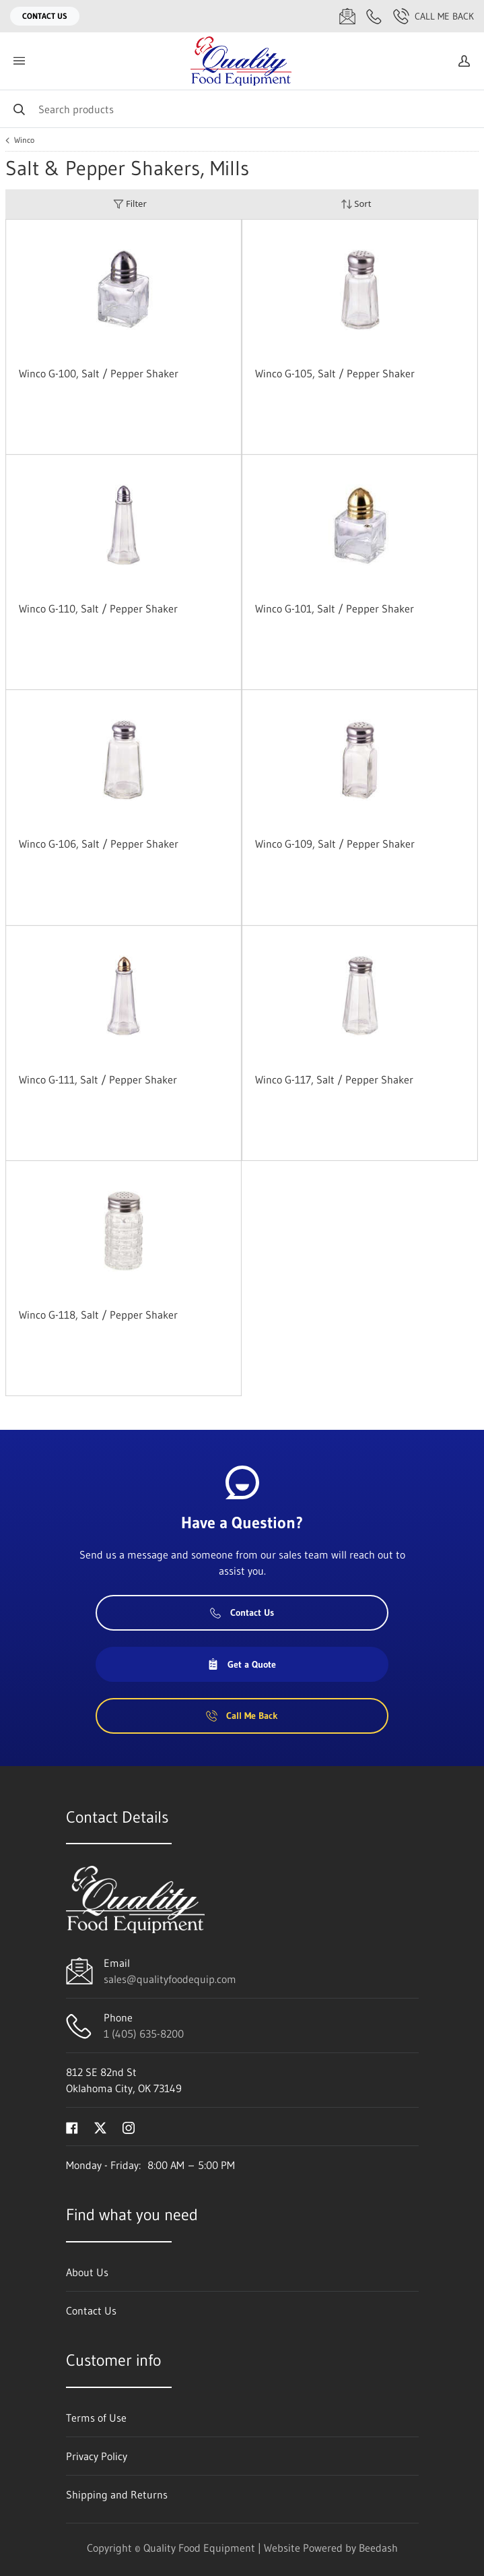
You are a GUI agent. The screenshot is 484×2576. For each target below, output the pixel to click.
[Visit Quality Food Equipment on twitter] (100, 2126)
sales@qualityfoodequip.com (170, 1979)
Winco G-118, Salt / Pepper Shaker (98, 1315)
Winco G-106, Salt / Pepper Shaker (98, 844)
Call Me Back (433, 16)
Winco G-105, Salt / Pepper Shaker (335, 373)
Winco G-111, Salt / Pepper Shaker (98, 1079)
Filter (130, 203)
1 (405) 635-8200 (144, 2033)
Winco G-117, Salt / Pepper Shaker (334, 1079)
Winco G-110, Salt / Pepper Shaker (98, 608)
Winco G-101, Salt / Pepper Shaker (334, 608)
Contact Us (44, 16)
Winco (24, 140)
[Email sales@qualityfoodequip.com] (347, 16)
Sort (356, 203)
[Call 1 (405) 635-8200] (374, 16)
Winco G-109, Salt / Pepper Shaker (335, 844)
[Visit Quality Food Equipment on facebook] (72, 2126)
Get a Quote (241, 1664)
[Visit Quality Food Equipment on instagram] (129, 2126)
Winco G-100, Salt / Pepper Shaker (98, 373)
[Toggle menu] (18, 61)
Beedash (378, 2547)
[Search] (242, 108)
